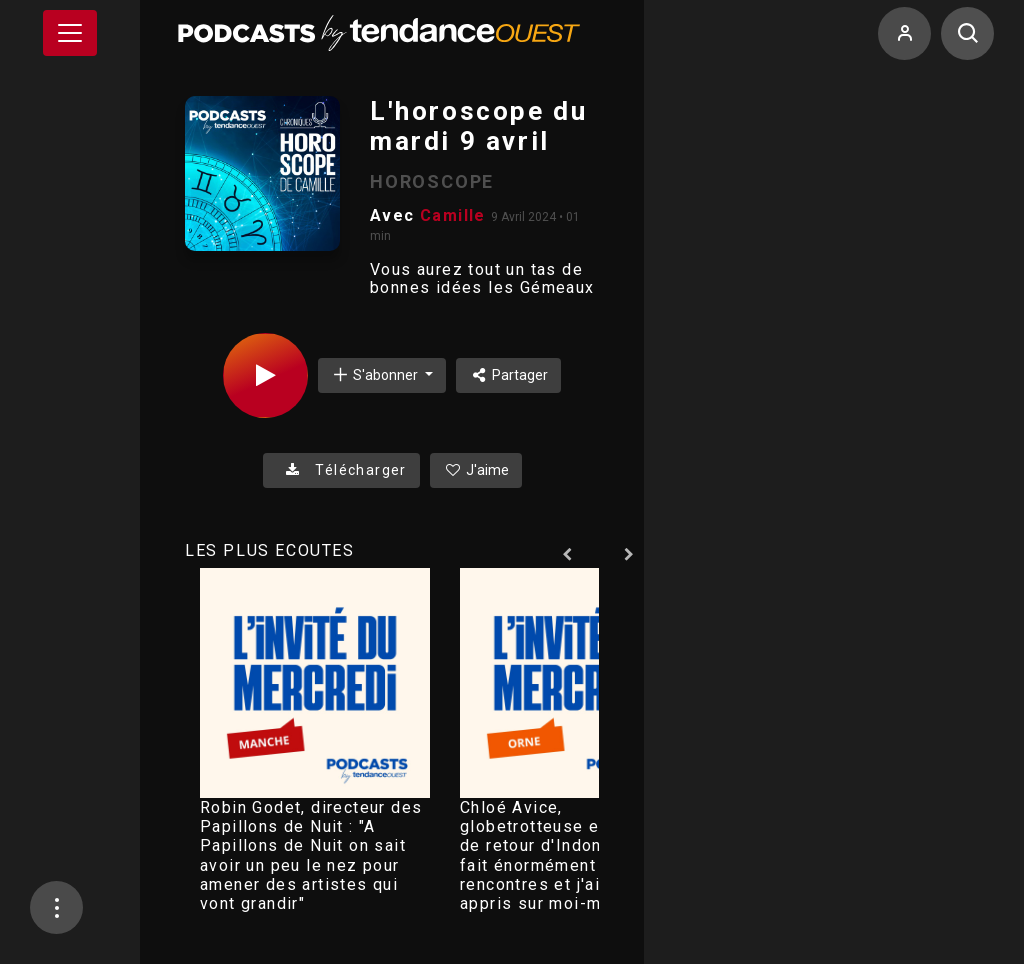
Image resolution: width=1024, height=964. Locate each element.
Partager (508, 375)
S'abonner (376, 374)
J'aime (476, 470)
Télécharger (341, 470)
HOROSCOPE (432, 181)
